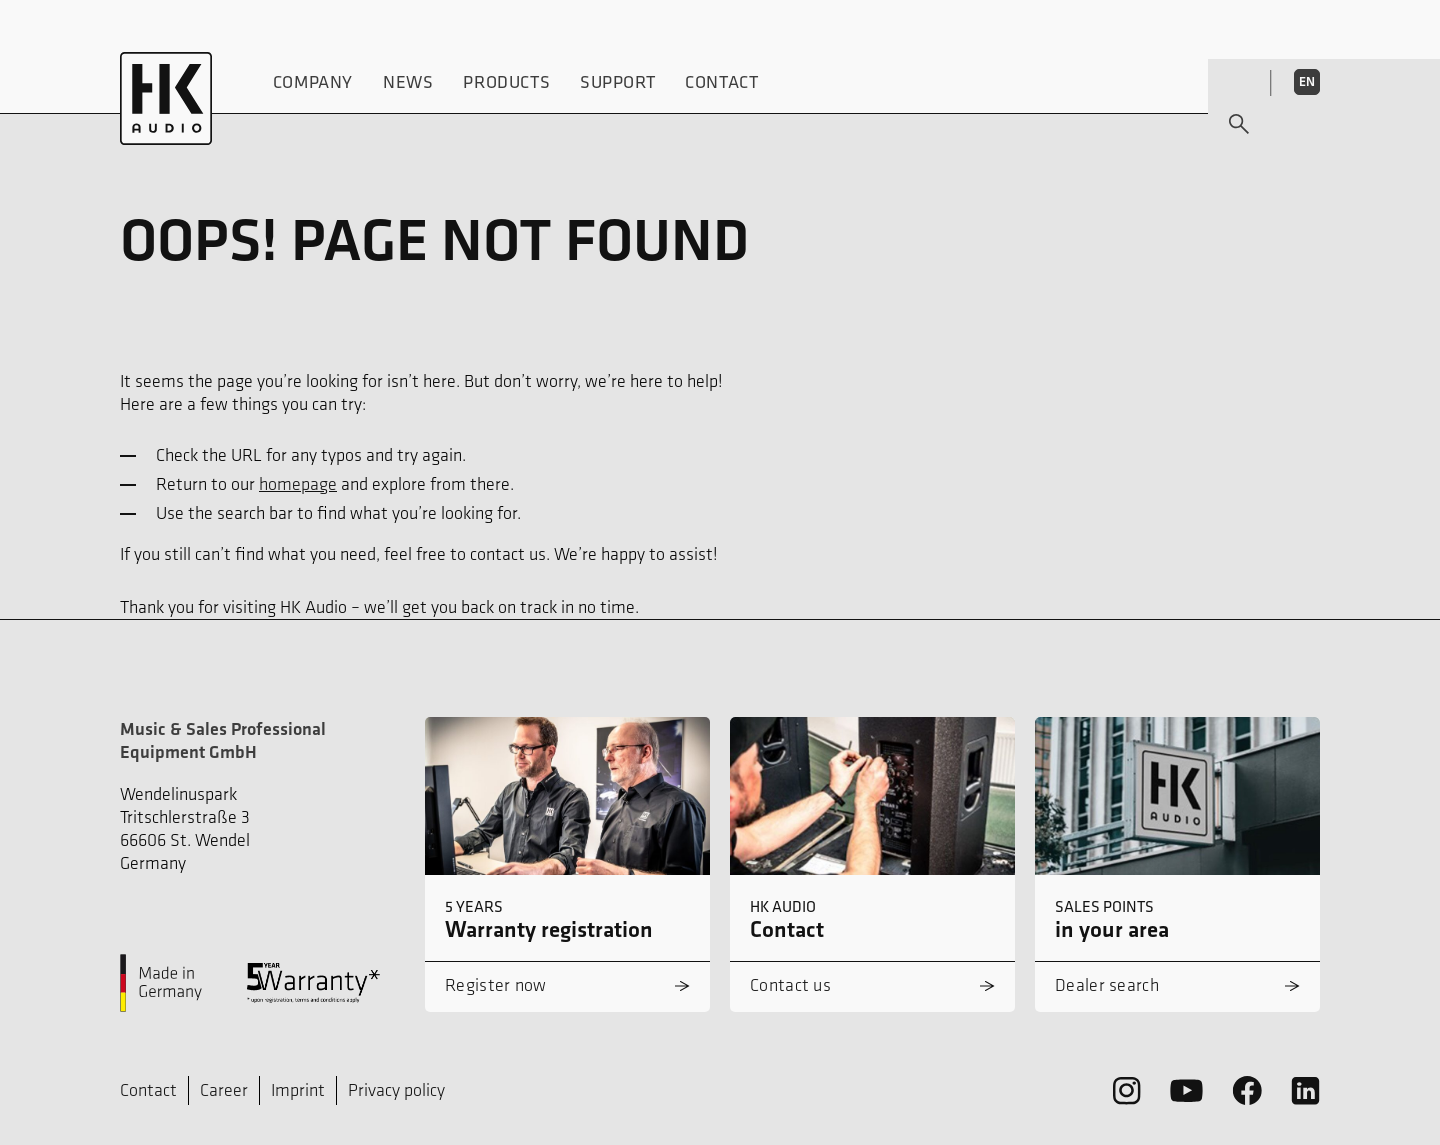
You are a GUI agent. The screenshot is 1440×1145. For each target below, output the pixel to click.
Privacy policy (396, 1090)
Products (507, 81)
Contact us (790, 986)
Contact (722, 81)
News (408, 81)
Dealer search (1107, 986)
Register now (496, 986)
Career (224, 1090)
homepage (298, 484)
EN (1307, 81)
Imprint (298, 1090)
